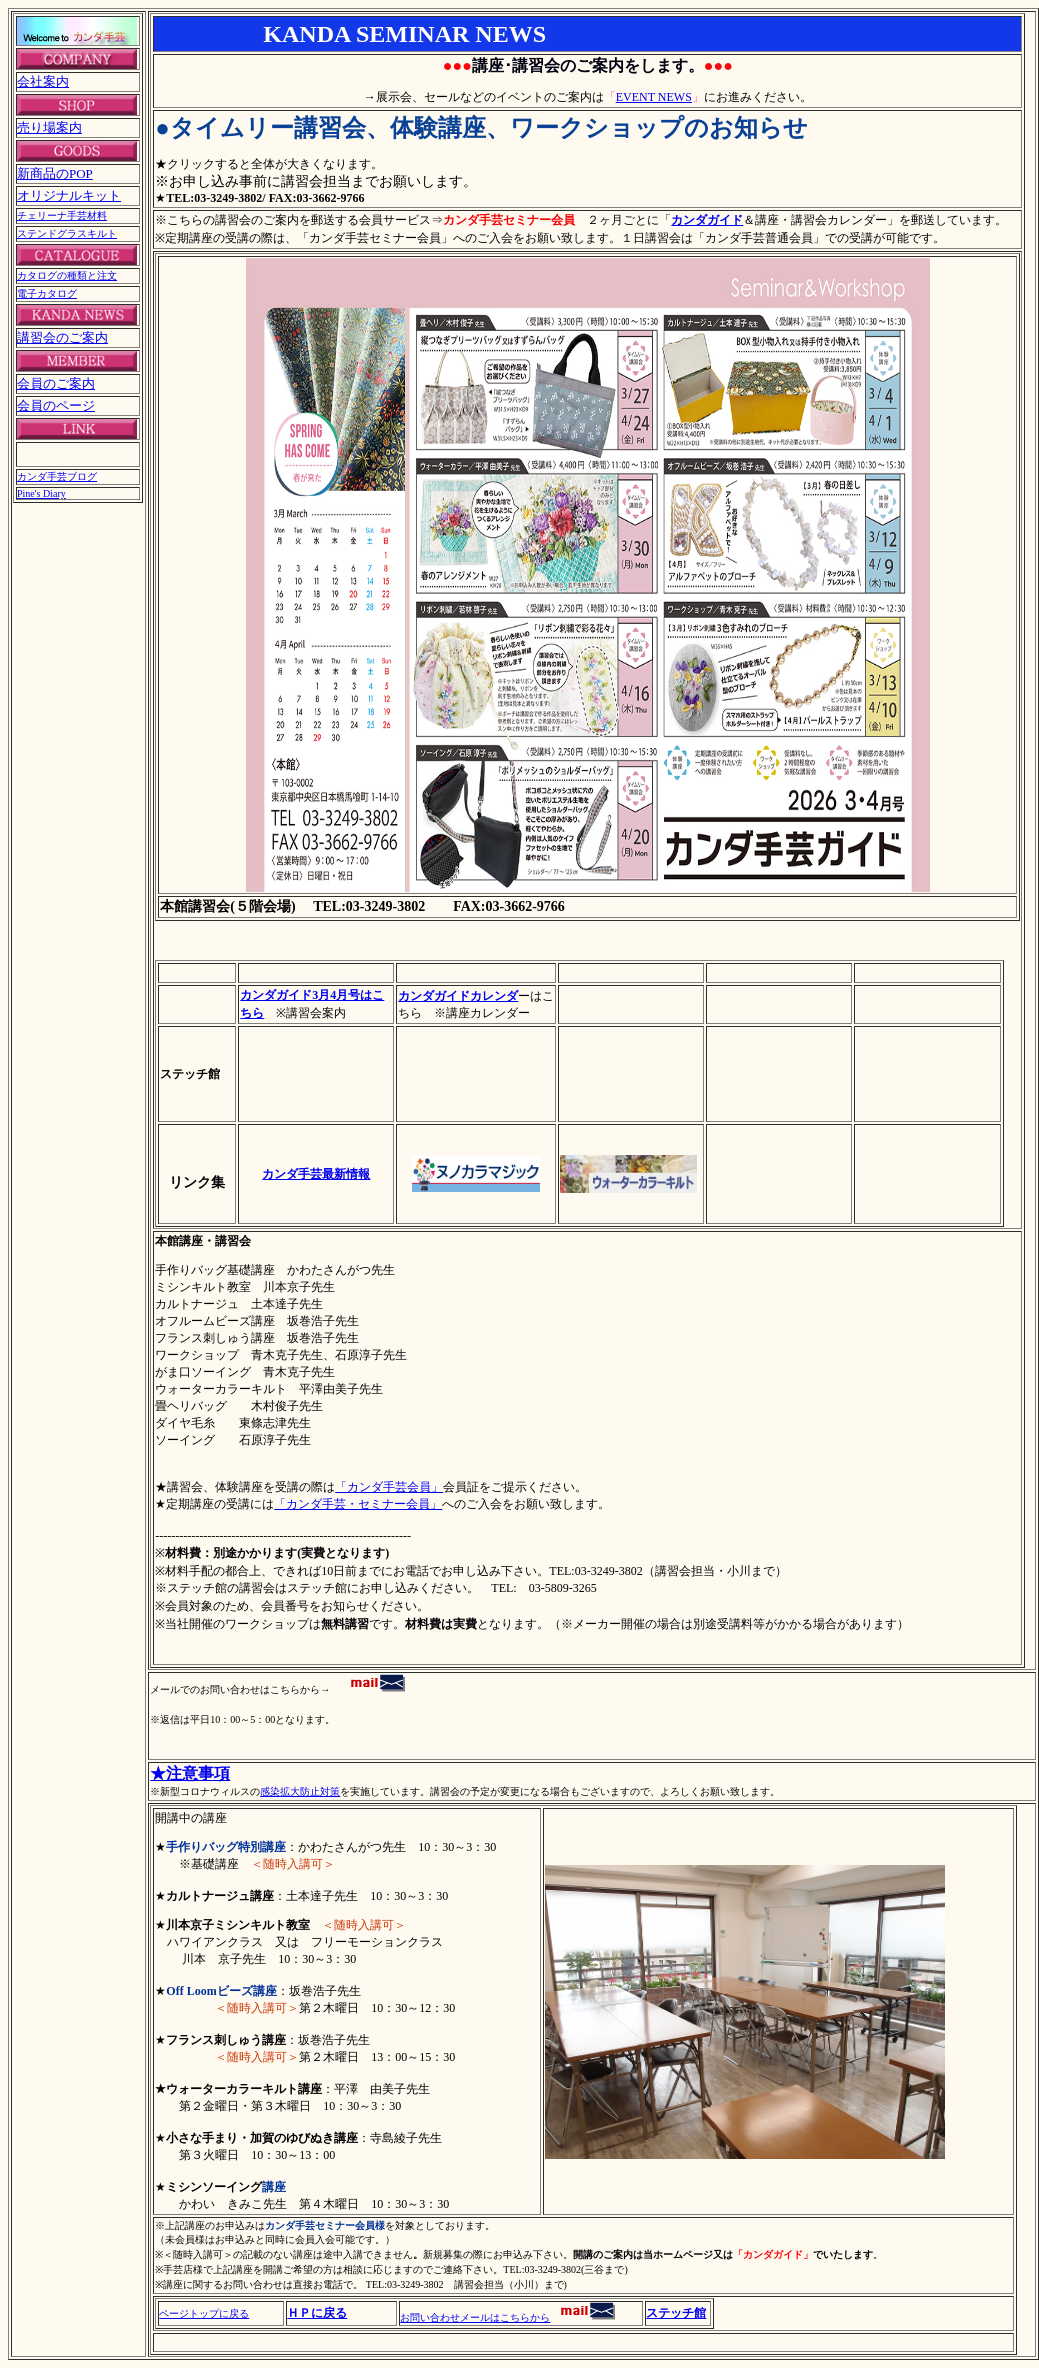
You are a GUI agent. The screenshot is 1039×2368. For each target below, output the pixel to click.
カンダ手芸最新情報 (316, 1174)
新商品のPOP (55, 173)
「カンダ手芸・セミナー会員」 (358, 1504)
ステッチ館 (676, 2313)
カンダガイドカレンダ (458, 996)
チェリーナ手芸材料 (62, 215)
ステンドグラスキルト (67, 233)
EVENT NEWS (654, 97)
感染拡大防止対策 (300, 1791)
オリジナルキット (69, 195)
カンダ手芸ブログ (57, 476)
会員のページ (56, 405)
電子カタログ (47, 293)
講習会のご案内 (62, 337)
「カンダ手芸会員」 (389, 1487)
